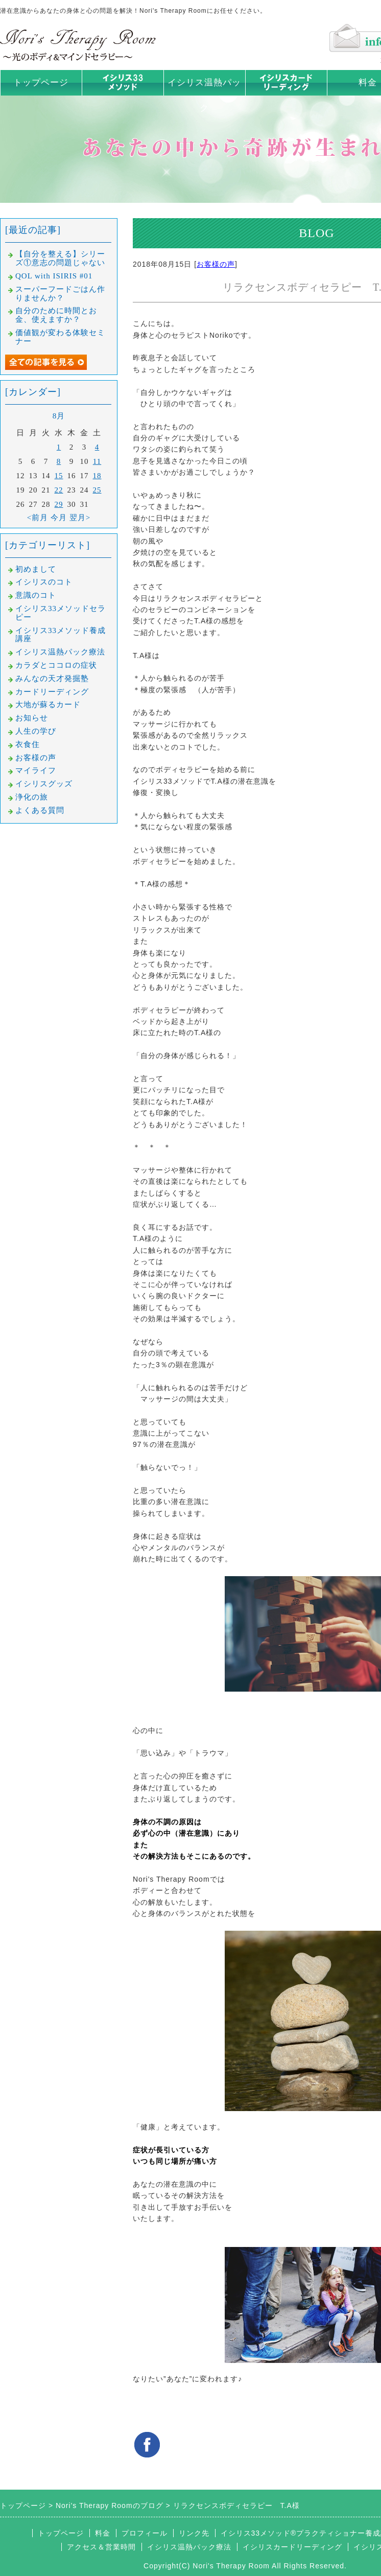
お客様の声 (216, 264)
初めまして (35, 569)
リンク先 (194, 2533)
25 (97, 490)
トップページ (40, 82)
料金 (102, 2533)
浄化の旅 (31, 797)
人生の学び (35, 731)
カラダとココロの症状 (56, 665)
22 (59, 490)
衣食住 (27, 744)
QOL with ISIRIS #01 (53, 276)
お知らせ (31, 718)
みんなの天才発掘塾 (52, 678)
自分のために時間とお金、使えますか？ (56, 315)
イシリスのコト (44, 582)
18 (97, 476)
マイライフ (35, 770)
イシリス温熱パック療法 (60, 652)
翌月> (79, 517)
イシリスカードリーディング (292, 2547)
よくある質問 (39, 810)
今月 (59, 517)
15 (59, 476)
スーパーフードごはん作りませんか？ (60, 293)
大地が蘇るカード (48, 704)
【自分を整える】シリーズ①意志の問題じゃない (60, 258)
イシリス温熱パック (204, 95)
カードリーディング (52, 692)
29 (59, 504)
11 (97, 461)
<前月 (37, 517)
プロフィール (145, 2533)
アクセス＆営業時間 (101, 2547)
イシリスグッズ (44, 784)
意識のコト (35, 595)
